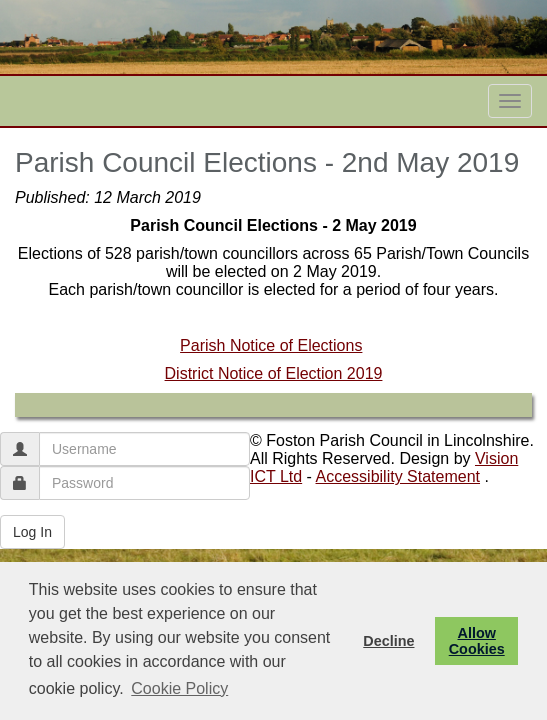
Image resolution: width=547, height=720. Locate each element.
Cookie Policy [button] (179, 688)
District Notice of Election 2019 (274, 373)
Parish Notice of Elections (271, 345)
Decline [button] (388, 641)
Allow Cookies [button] (477, 641)
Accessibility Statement (398, 476)
